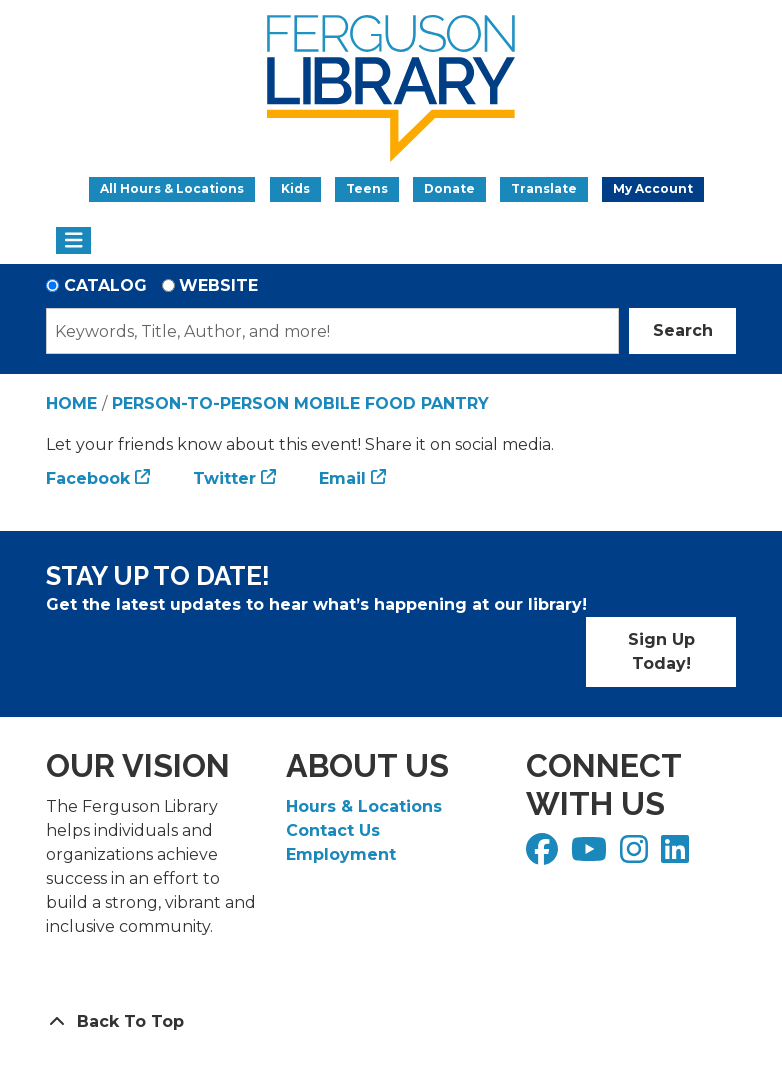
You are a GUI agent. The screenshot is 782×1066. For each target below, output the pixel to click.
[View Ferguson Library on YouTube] (591, 855)
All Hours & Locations (172, 188)
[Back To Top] (391, 1022)
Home (71, 403)
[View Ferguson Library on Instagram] (636, 855)
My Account (653, 188)
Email (342, 478)
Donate (449, 188)
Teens (367, 188)
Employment (341, 854)
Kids (295, 188)
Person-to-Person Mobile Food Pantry (300, 403)
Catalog (105, 285)
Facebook (88, 478)
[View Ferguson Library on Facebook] (544, 855)
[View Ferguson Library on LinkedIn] (677, 855)
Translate (544, 188)
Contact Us (333, 830)
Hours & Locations (364, 806)
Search (683, 330)
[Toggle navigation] (73, 241)
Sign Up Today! (661, 651)
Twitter (224, 478)
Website (218, 285)
